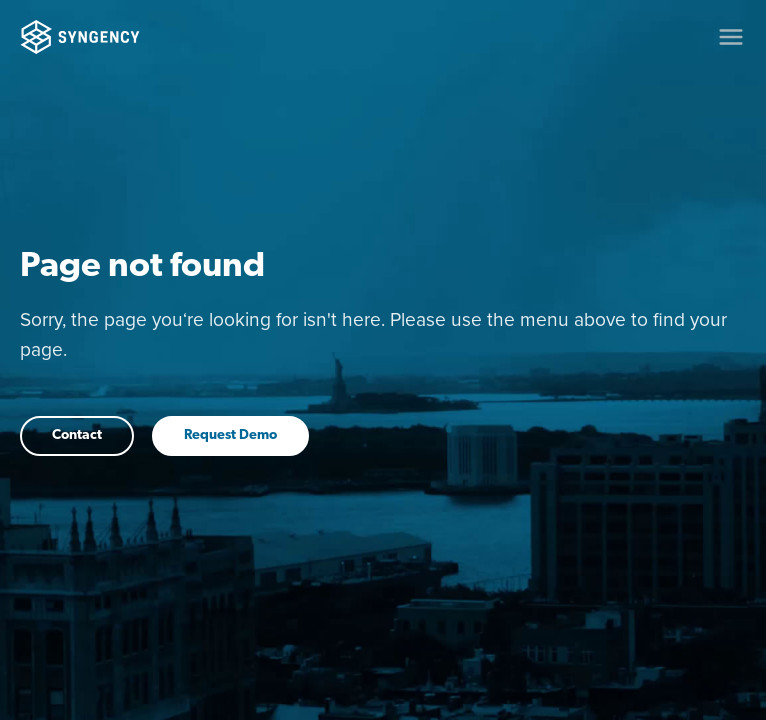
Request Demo (230, 435)
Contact (77, 435)
